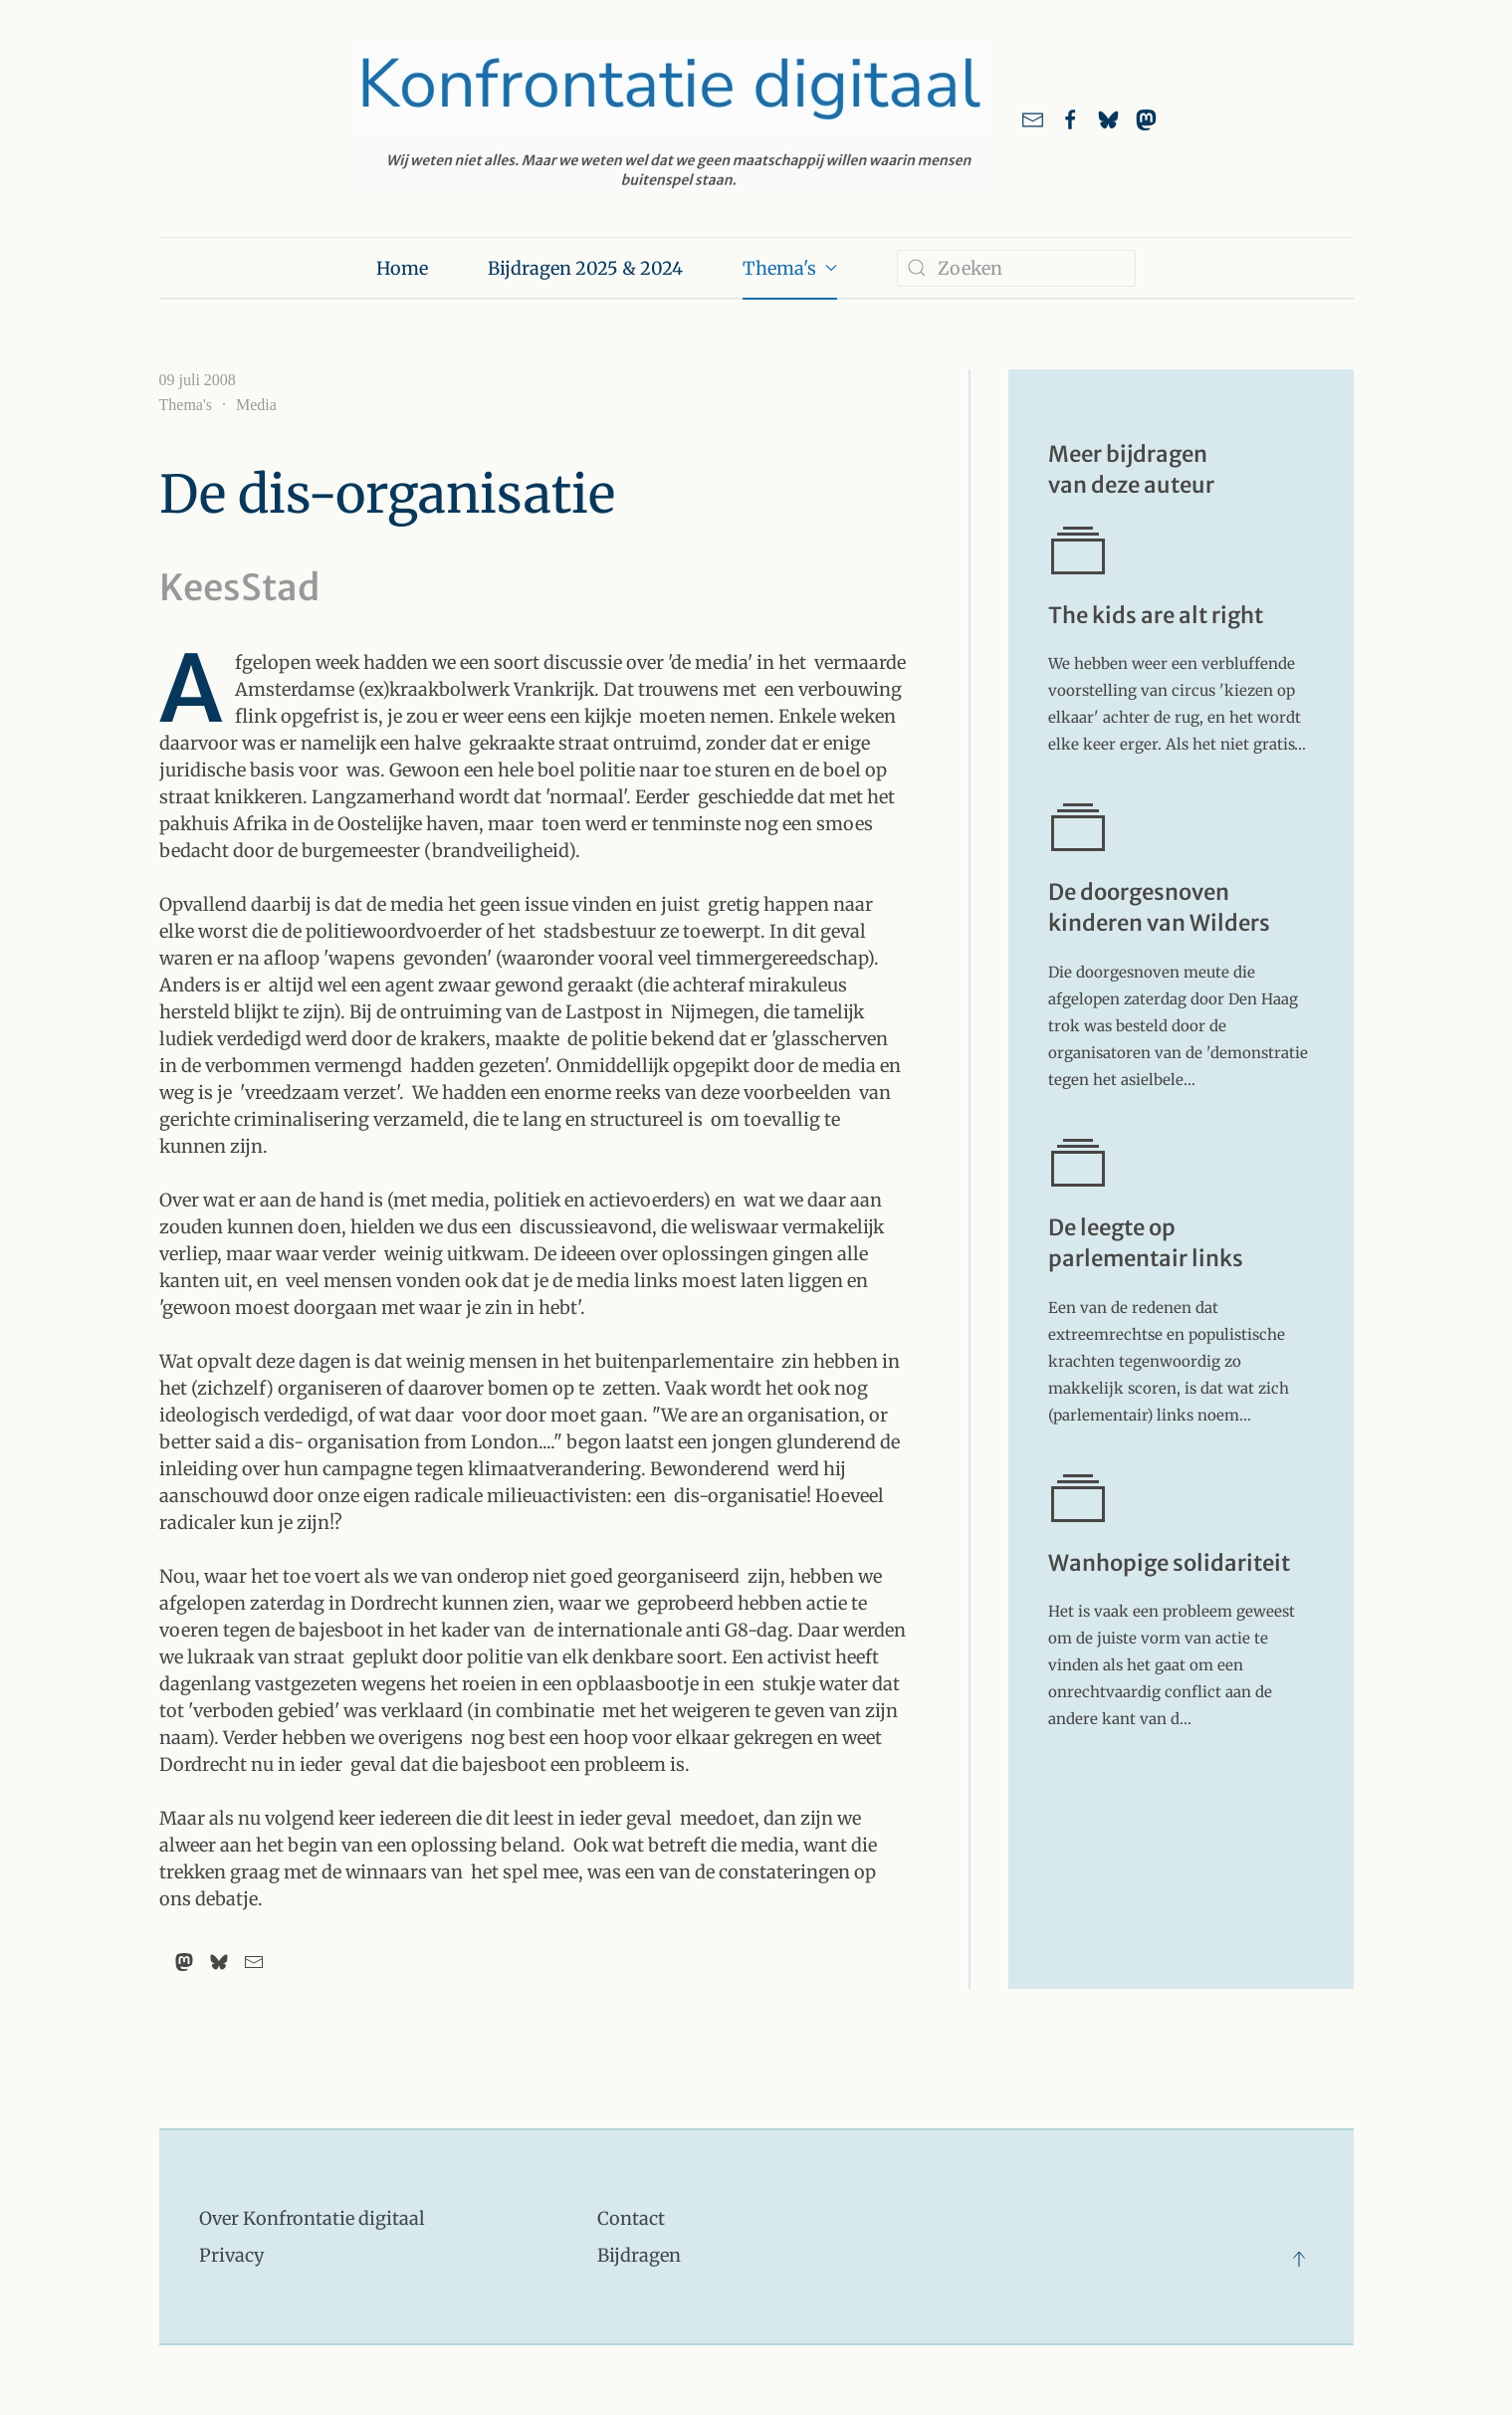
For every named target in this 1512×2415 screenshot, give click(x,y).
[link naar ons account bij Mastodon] (1146, 118)
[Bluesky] (219, 1962)
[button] (1299, 2259)
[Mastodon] (184, 1962)
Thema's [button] (790, 268)
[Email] (254, 1962)
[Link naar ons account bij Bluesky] (1108, 118)
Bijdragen (639, 2255)
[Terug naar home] (672, 118)
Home (402, 268)
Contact (631, 2218)
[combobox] (1016, 268)
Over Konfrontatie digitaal (312, 2218)
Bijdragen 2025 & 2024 (585, 268)
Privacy (231, 2255)
